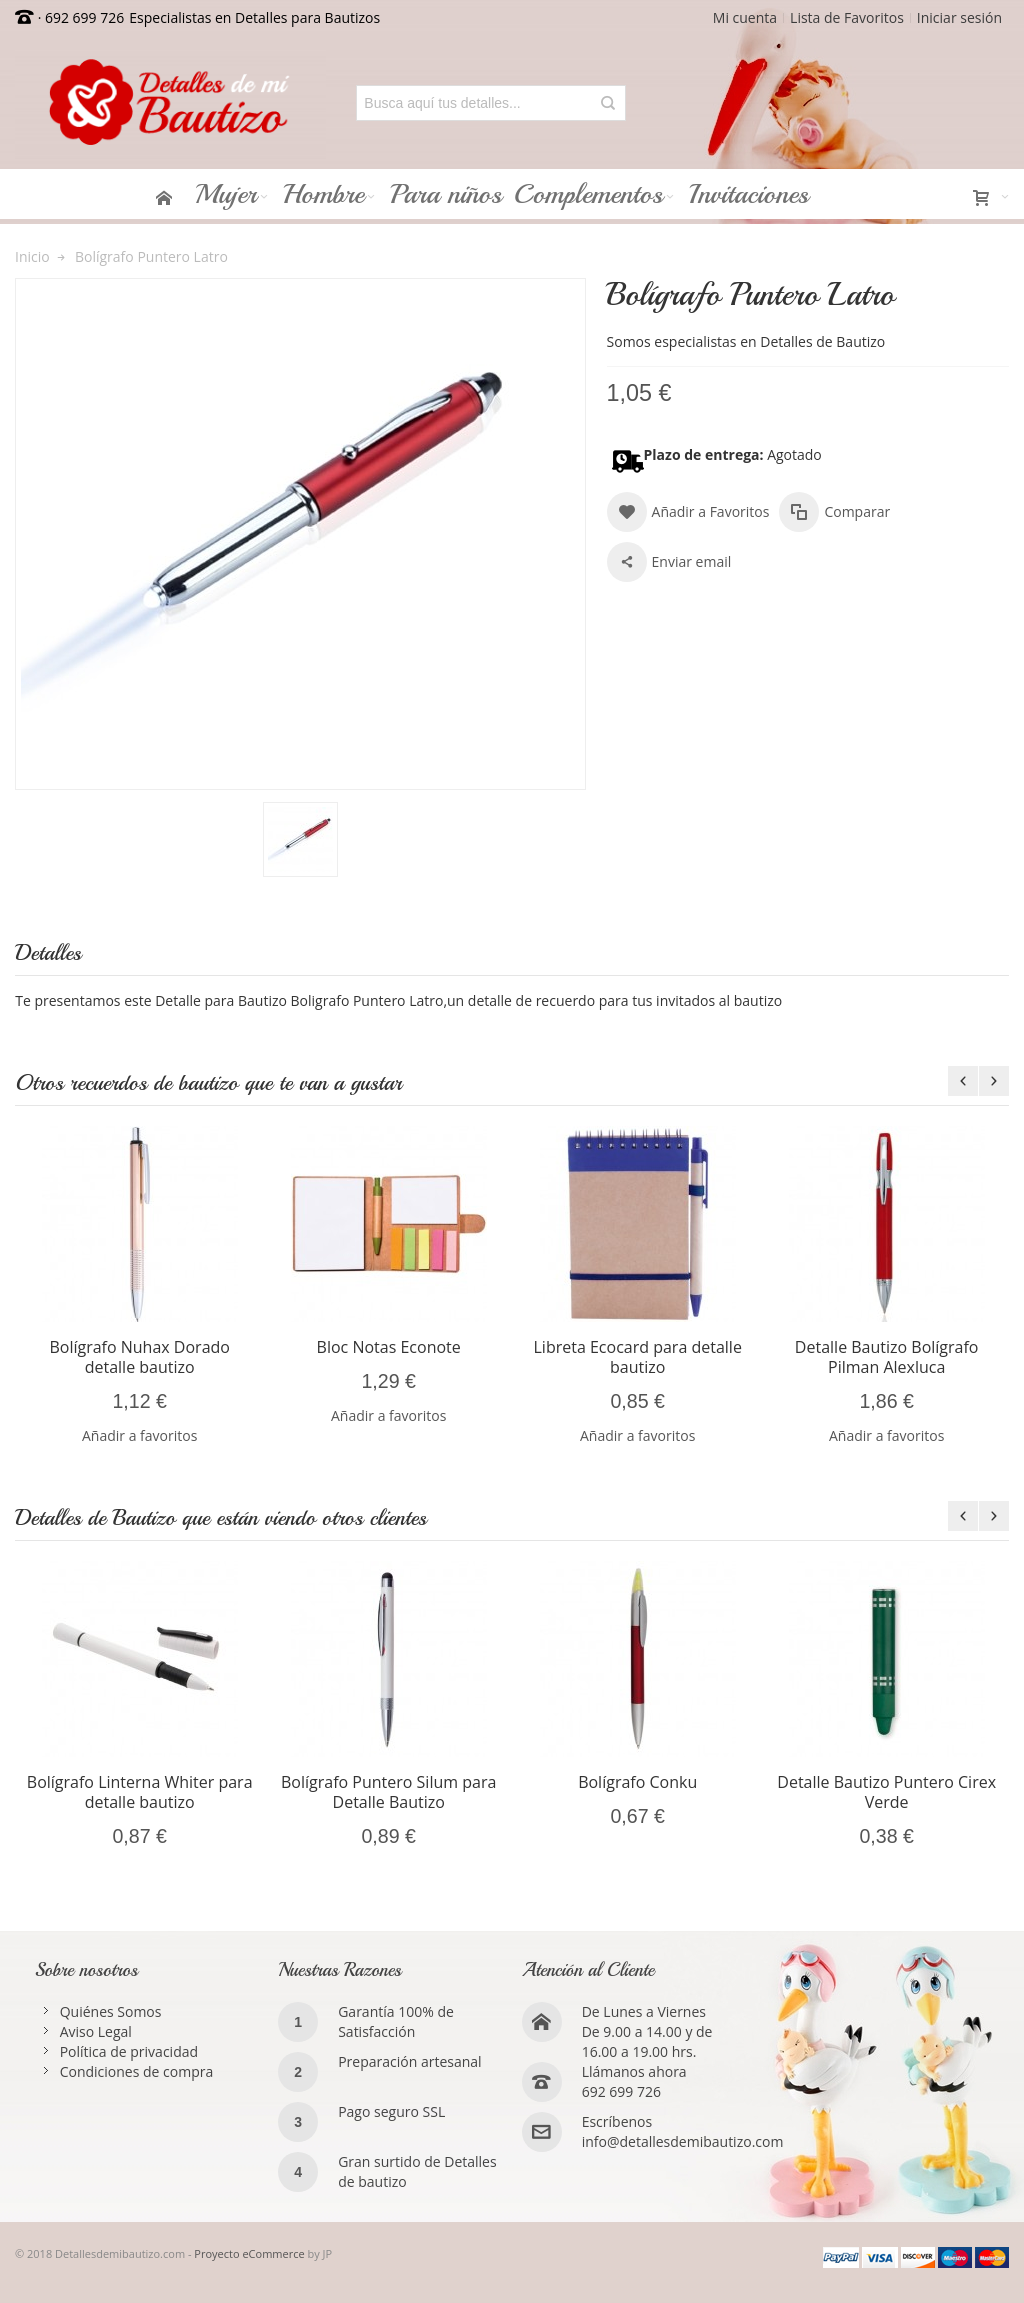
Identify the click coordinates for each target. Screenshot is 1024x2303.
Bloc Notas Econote (389, 1347)
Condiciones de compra (137, 2071)
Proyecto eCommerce (249, 2253)
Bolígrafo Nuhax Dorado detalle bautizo (139, 1357)
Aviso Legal (96, 2031)
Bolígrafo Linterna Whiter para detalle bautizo (140, 1792)
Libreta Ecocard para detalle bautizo (638, 1357)
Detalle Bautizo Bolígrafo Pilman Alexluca (887, 1357)
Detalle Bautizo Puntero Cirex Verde (886, 1792)
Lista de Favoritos (847, 17)
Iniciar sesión (959, 17)
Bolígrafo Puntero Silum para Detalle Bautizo (388, 1792)
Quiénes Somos (111, 2011)
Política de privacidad (129, 2051)
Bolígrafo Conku (637, 1782)
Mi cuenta (745, 17)
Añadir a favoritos (139, 1435)
